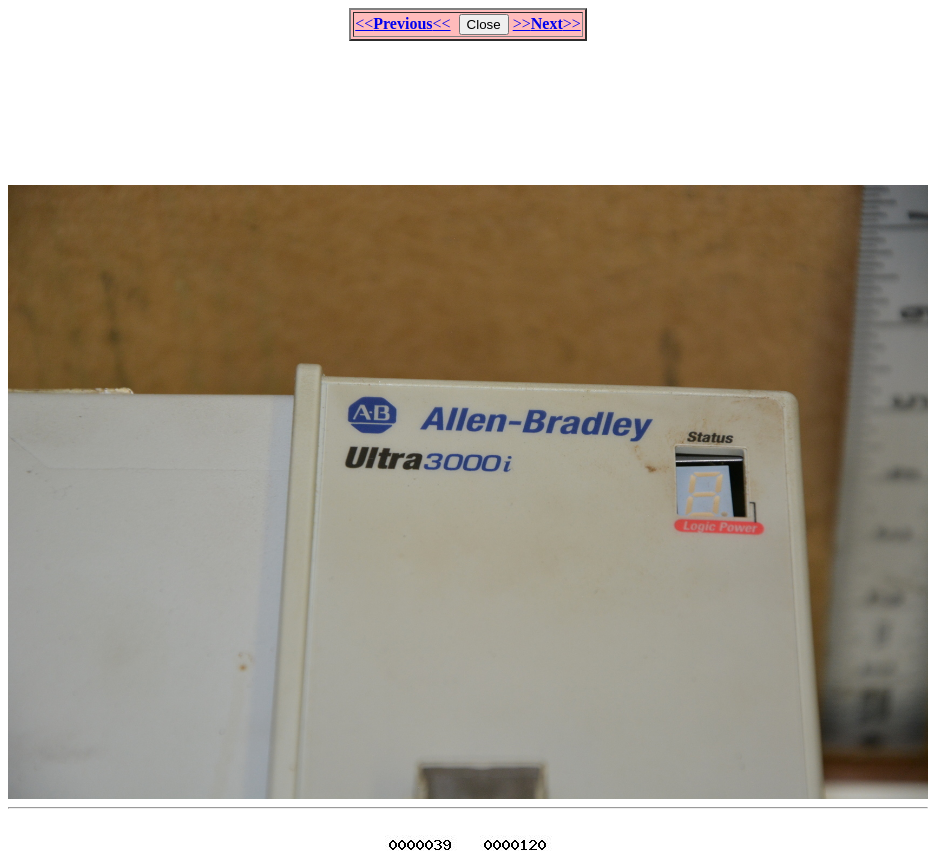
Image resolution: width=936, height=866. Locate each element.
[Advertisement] (468, 104)
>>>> (547, 23)
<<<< (402, 23)
